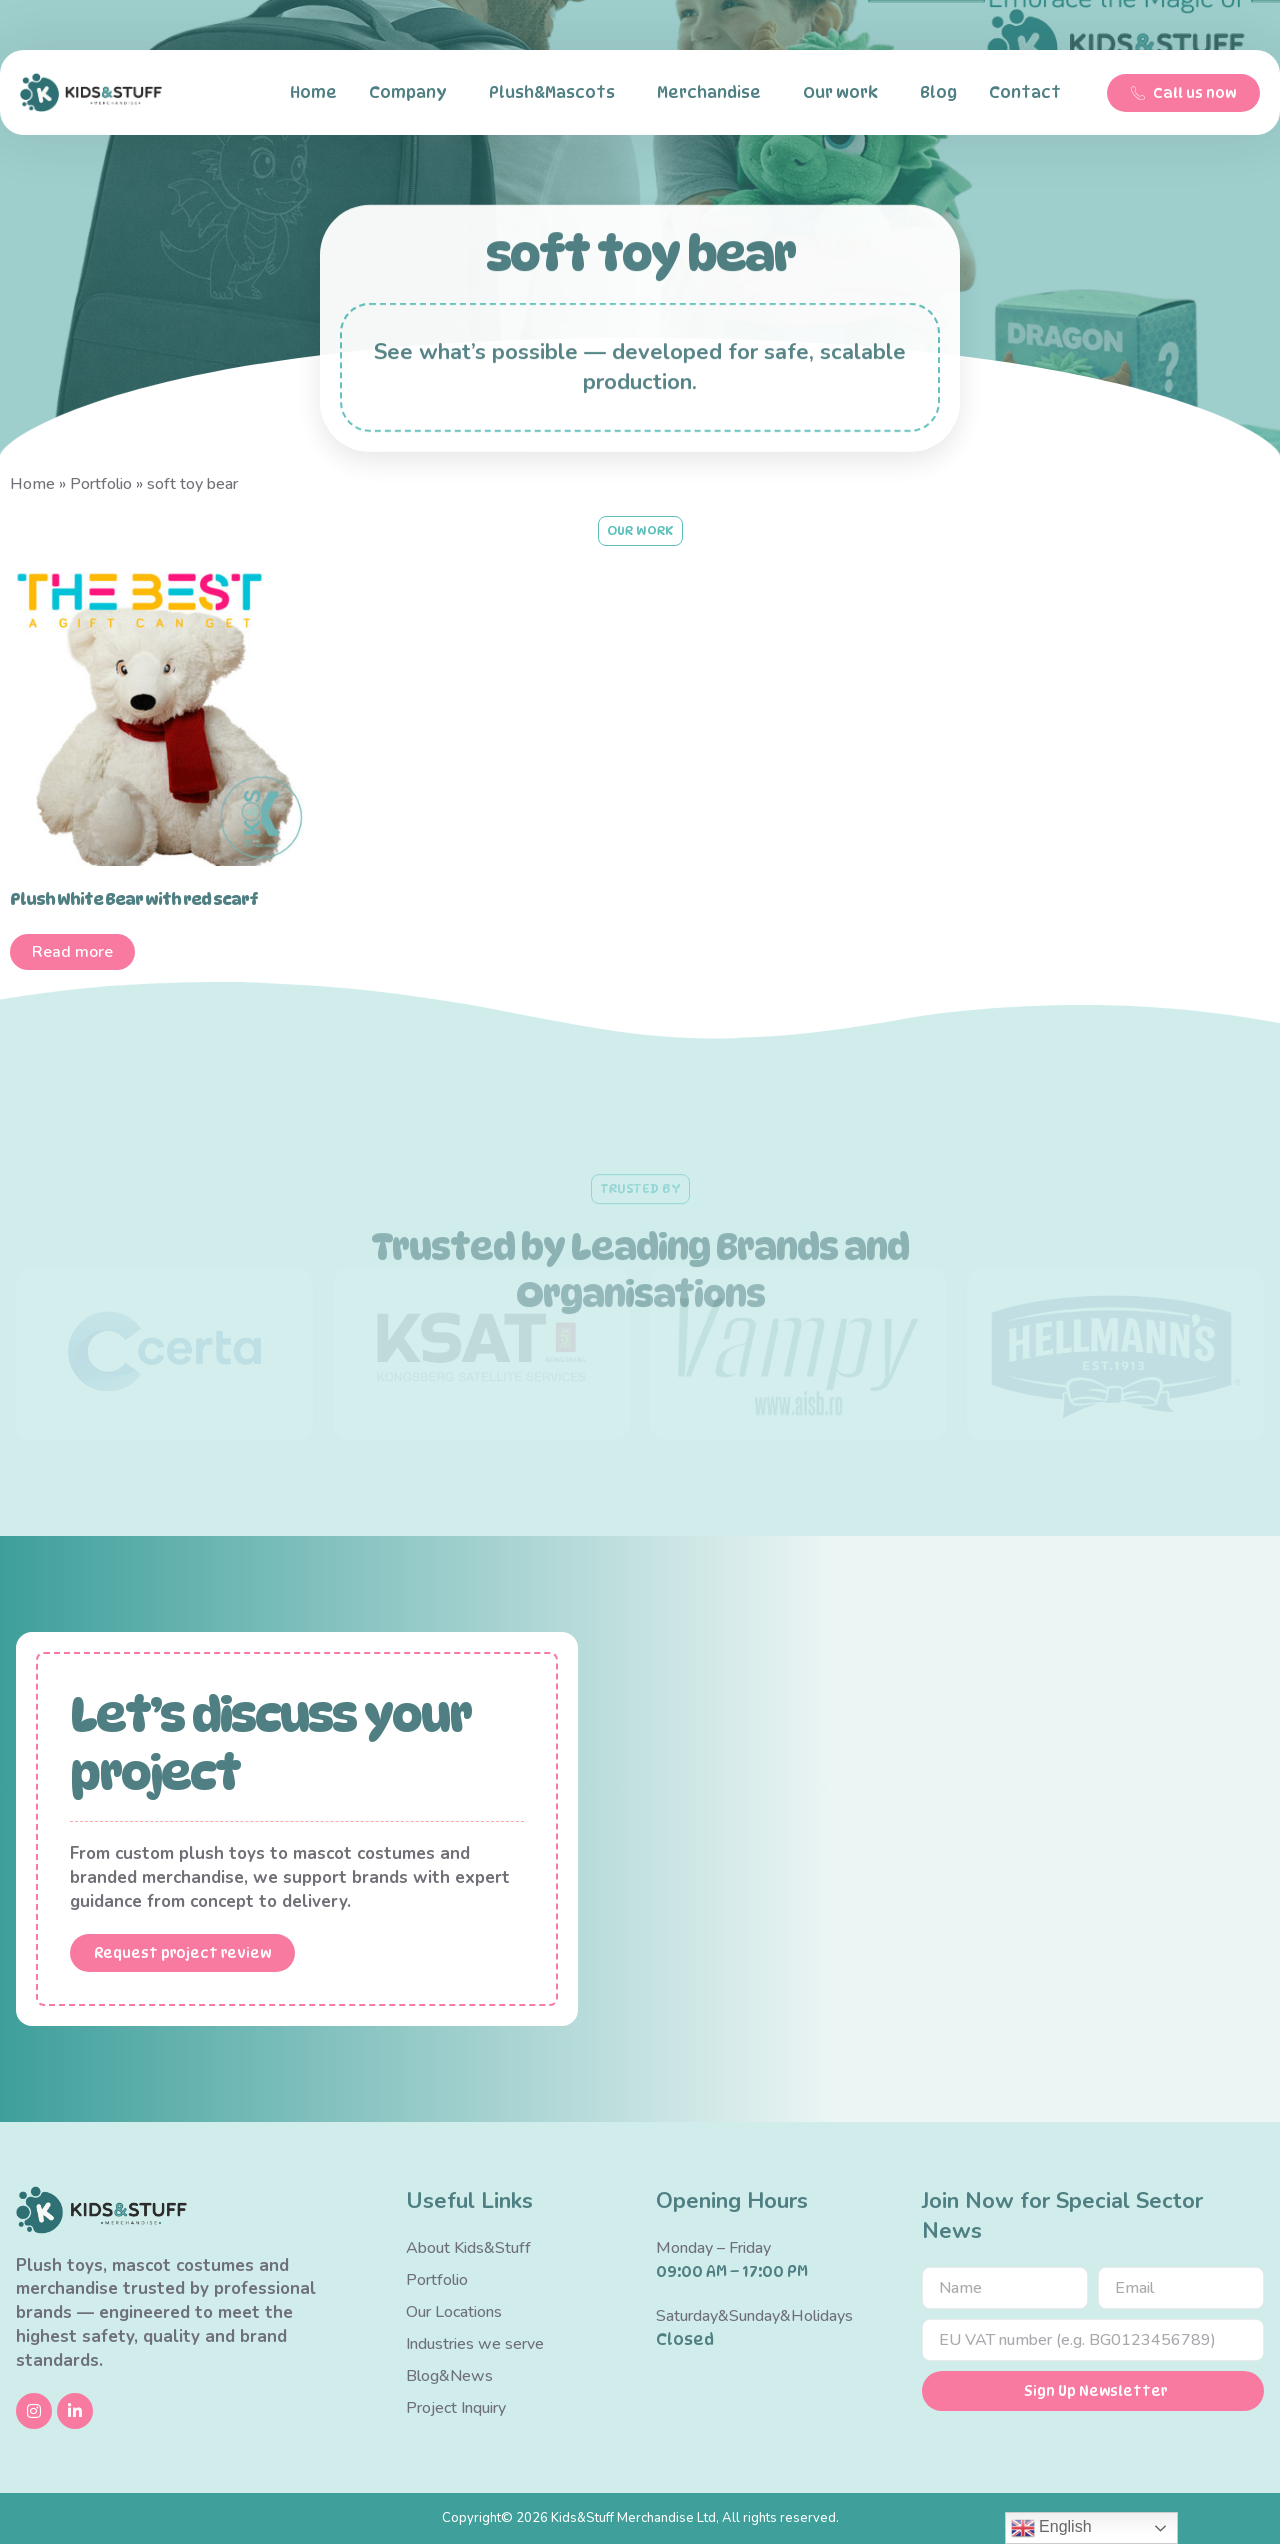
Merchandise (714, 93)
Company (413, 93)
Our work (845, 93)
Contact (1030, 93)
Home (313, 92)
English (1051, 2528)
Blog (938, 92)
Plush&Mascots (557, 93)
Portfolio (101, 484)
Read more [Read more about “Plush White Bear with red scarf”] (72, 952)
